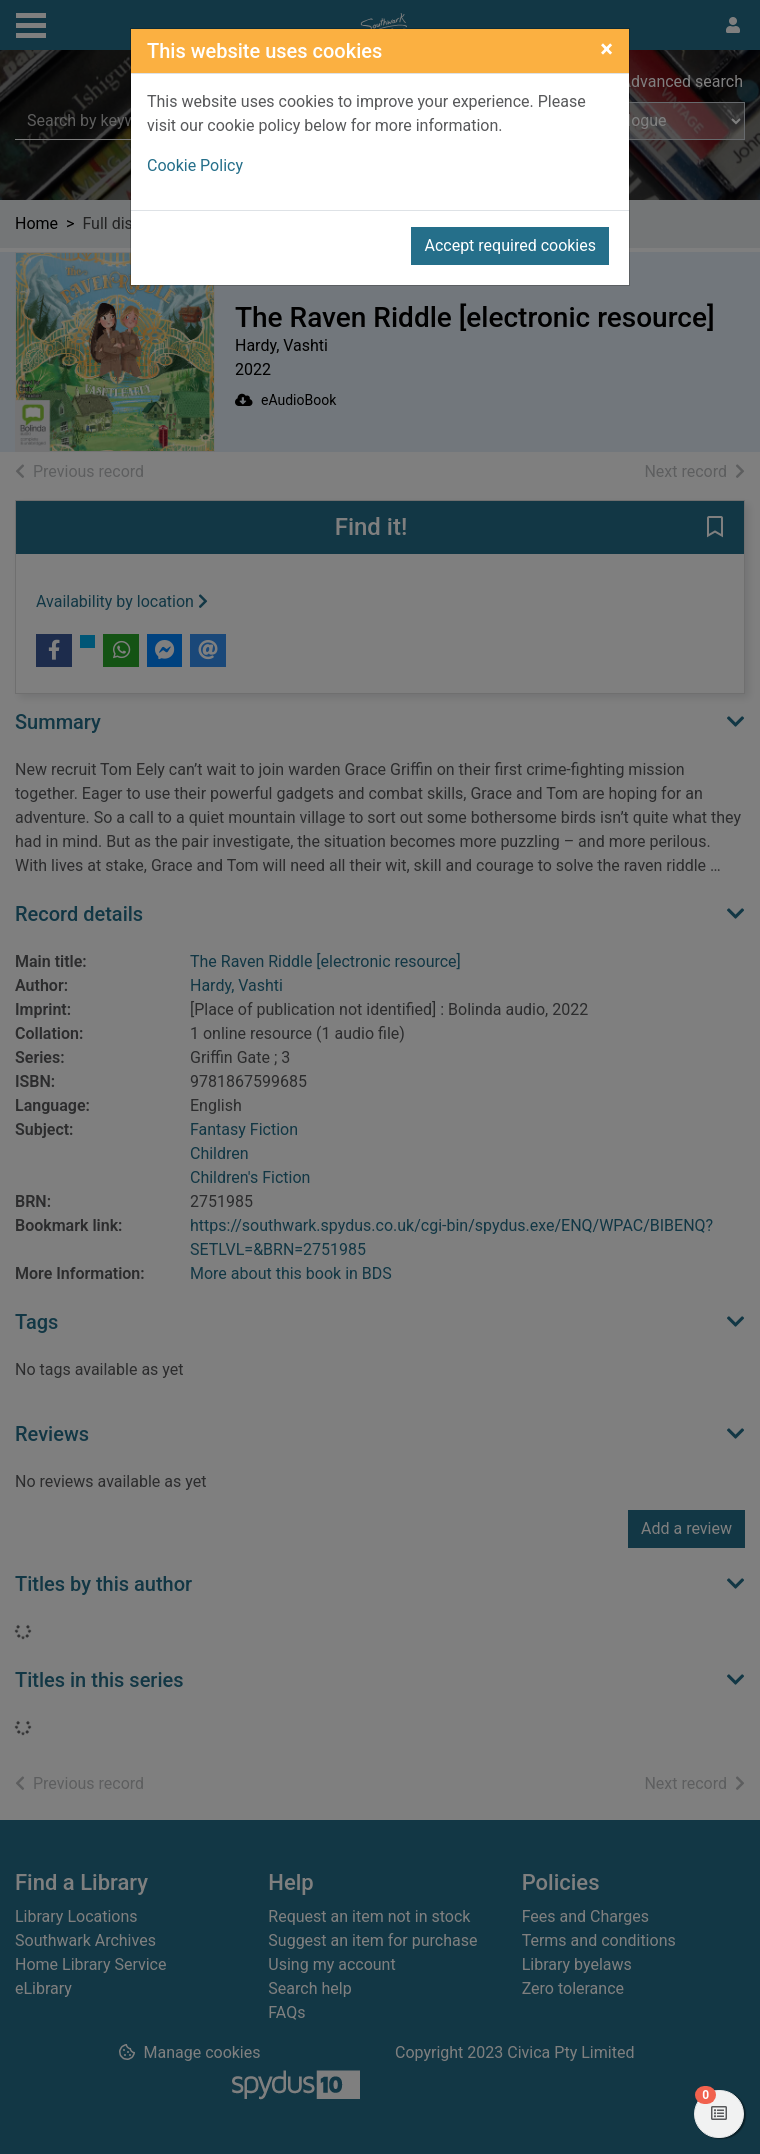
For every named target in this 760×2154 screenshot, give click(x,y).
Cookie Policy (195, 165)
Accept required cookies (510, 245)
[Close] (606, 49)
